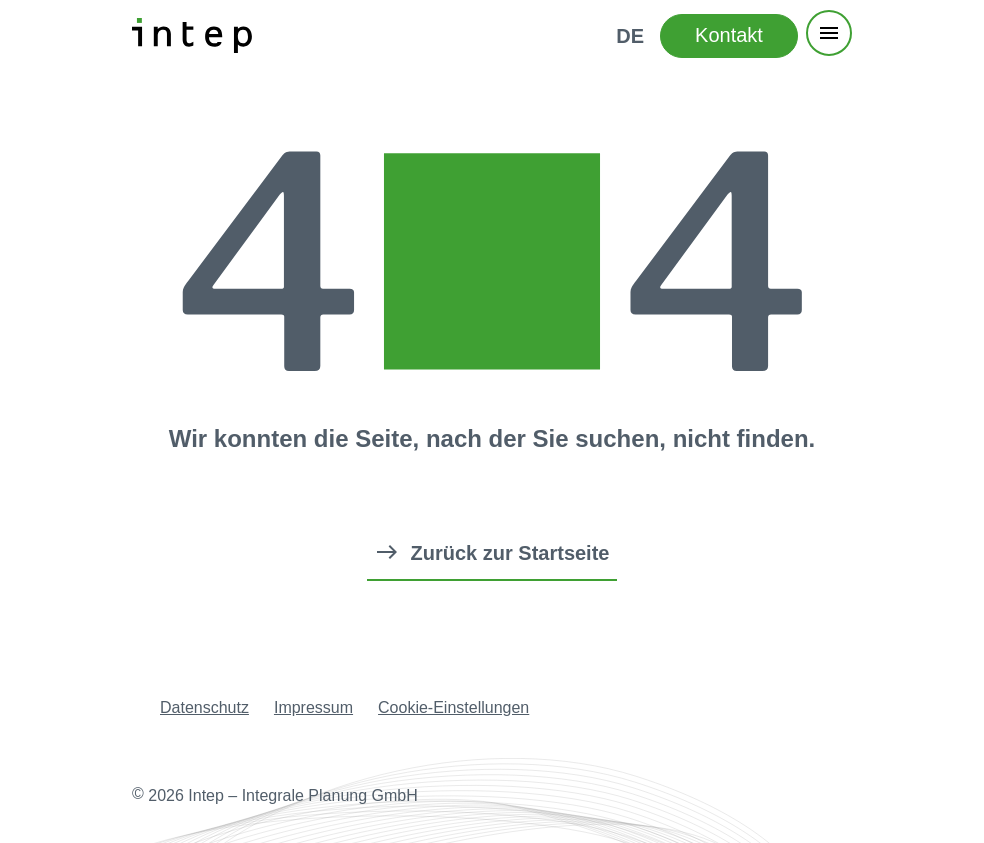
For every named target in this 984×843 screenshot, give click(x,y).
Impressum (313, 707)
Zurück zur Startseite (510, 553)
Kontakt (729, 35)
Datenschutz (204, 707)
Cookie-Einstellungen (453, 707)
